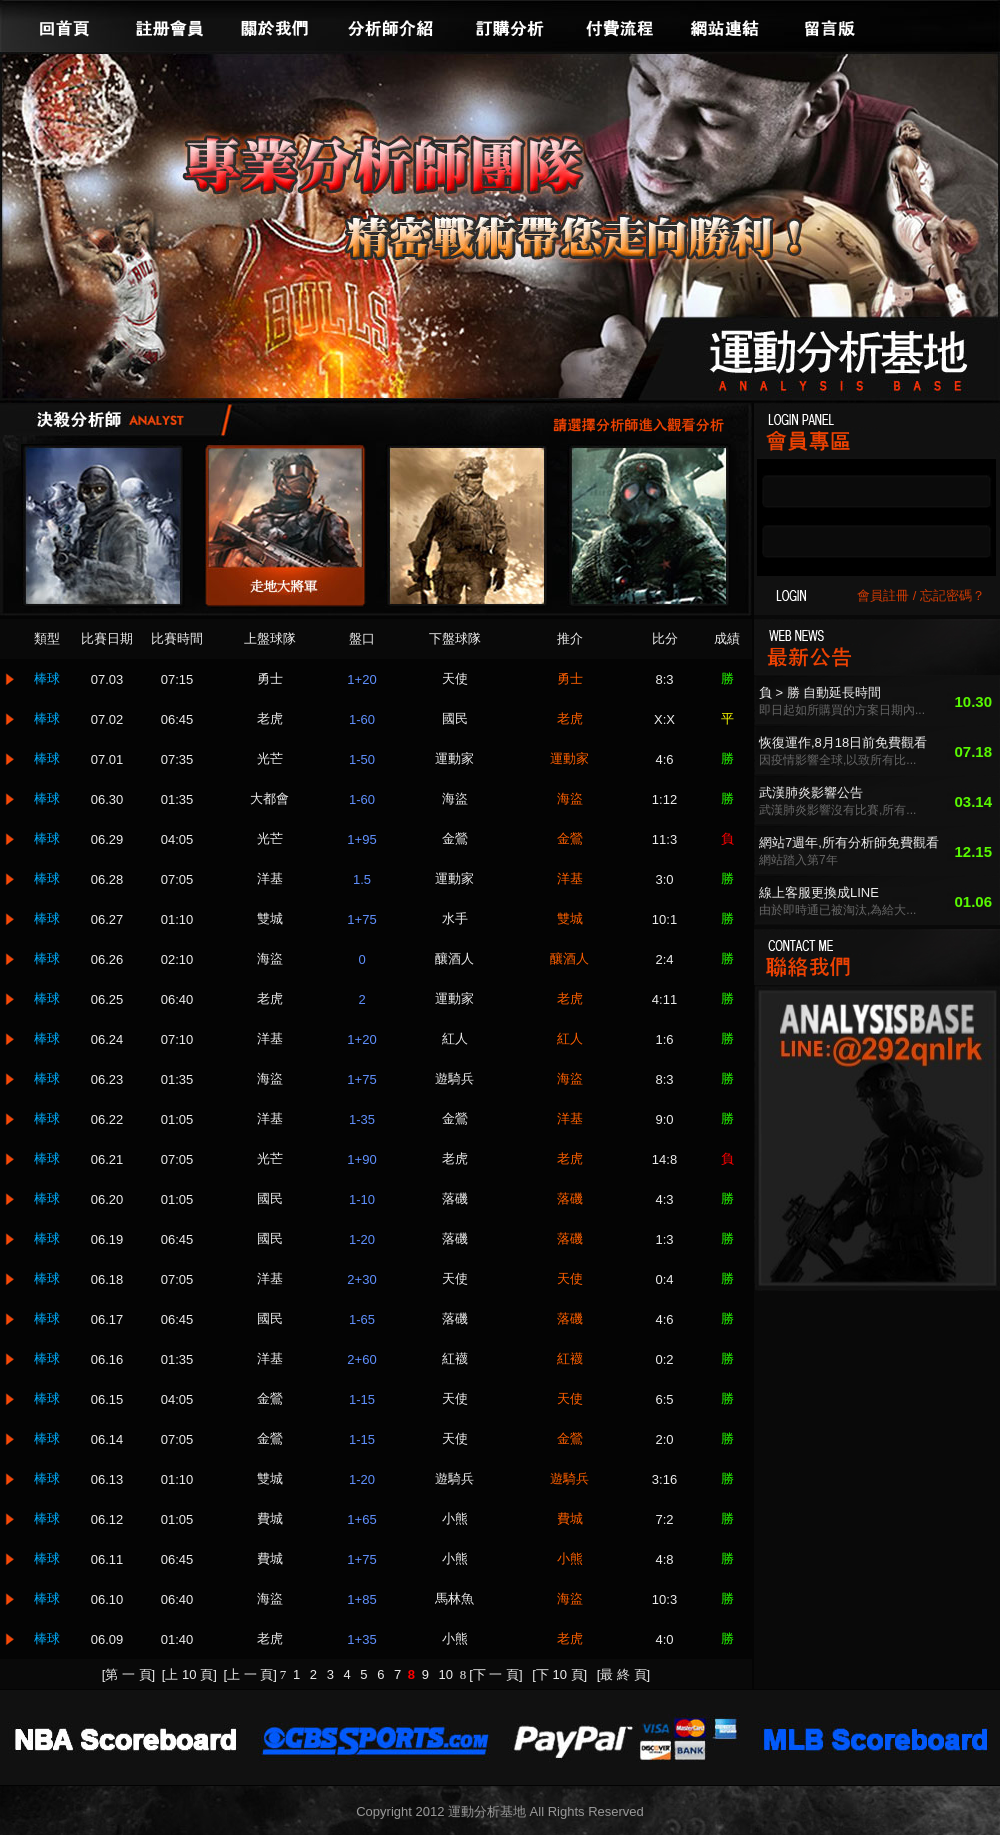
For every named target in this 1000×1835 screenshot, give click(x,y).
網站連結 (725, 26)
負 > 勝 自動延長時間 (820, 692)
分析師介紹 (390, 26)
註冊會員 (170, 26)
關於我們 (275, 26)
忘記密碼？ (952, 595)
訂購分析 (510, 26)
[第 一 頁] (128, 1674)
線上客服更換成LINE (819, 892)
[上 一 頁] (249, 1674)
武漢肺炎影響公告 (811, 792)
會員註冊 (883, 595)
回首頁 (65, 26)
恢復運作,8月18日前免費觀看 (843, 742)
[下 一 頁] (495, 1674)
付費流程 (620, 26)
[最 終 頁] (623, 1674)
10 (448, 1674)
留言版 (830, 26)
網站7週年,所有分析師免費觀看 (849, 842)
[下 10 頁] (559, 1674)
